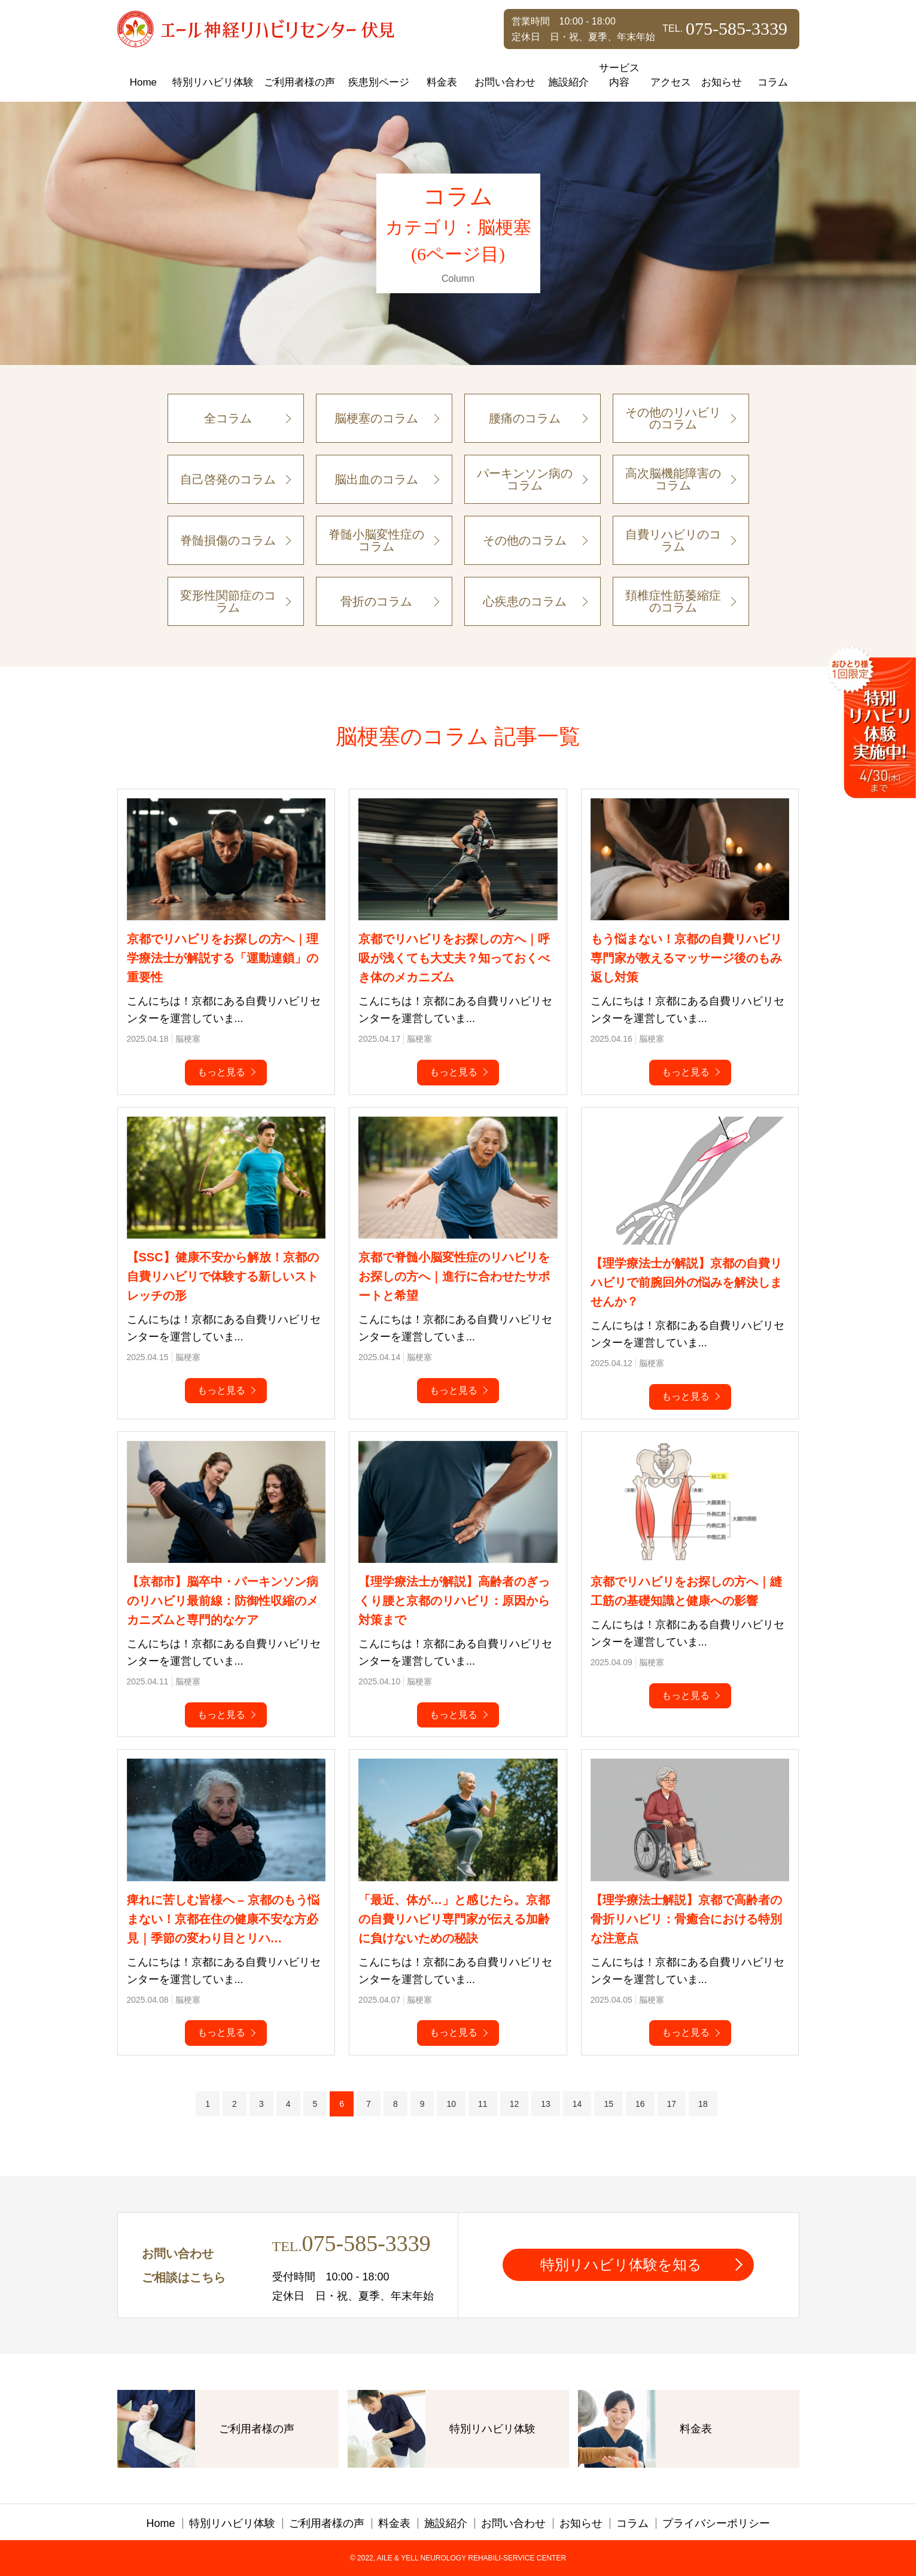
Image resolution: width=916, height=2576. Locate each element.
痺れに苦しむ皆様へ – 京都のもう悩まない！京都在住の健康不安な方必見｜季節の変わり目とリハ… (223, 1919)
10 (451, 2104)
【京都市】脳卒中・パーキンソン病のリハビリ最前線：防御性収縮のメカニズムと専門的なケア (222, 1600)
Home (143, 82)
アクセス (670, 82)
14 (577, 2104)
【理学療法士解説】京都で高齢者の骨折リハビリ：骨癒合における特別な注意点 (686, 1919)
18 (703, 2104)
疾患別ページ (378, 82)
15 (608, 2104)
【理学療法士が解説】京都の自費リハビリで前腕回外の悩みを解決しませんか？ (686, 1282)
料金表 (442, 82)
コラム (772, 82)
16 (640, 2104)
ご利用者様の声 (299, 82)
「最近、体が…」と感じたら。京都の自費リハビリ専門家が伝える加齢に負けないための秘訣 (454, 1919)
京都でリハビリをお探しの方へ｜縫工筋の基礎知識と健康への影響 (686, 1591)
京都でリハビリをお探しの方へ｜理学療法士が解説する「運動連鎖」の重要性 (222, 958)
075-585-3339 (366, 2243)
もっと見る (221, 1072)
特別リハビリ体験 (213, 82)
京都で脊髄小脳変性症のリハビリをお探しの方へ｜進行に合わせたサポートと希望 (454, 1276)
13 (545, 2104)
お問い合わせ (504, 82)
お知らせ (721, 82)
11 (483, 2104)
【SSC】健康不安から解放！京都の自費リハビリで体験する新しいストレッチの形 (223, 1276)
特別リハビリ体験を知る (621, 2264)
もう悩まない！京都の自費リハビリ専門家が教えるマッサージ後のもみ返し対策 (686, 958)
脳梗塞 (187, 1039)
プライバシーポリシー (716, 2523)
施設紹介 (568, 82)
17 (672, 2104)
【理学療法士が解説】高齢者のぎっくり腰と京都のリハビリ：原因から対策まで (454, 1600)
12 (514, 2104)
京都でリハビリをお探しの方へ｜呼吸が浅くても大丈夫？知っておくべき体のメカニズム (454, 958)
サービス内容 (619, 75)
